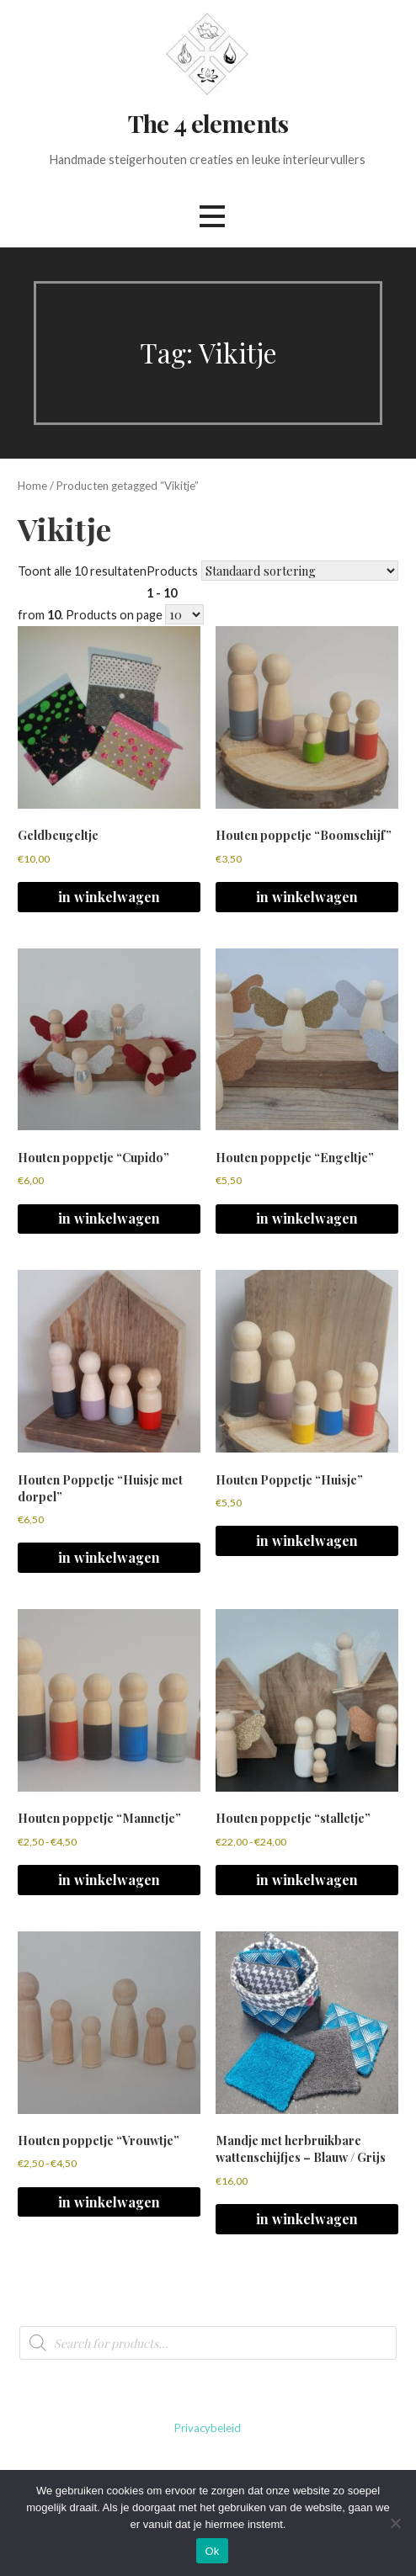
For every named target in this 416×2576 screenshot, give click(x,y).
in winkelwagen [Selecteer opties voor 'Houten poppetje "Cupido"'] (109, 1218)
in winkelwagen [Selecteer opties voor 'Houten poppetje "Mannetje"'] (109, 1879)
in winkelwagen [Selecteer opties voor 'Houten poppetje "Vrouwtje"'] (109, 2202)
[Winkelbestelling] (299, 570)
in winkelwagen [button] (109, 897)
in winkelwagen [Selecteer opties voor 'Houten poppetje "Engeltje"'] (307, 1218)
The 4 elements (208, 123)
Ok (212, 2551)
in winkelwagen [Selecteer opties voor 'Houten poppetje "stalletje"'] (307, 1879)
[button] (212, 216)
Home (32, 485)
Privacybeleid (207, 2428)
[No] (395, 2523)
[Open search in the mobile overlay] (208, 2343)
